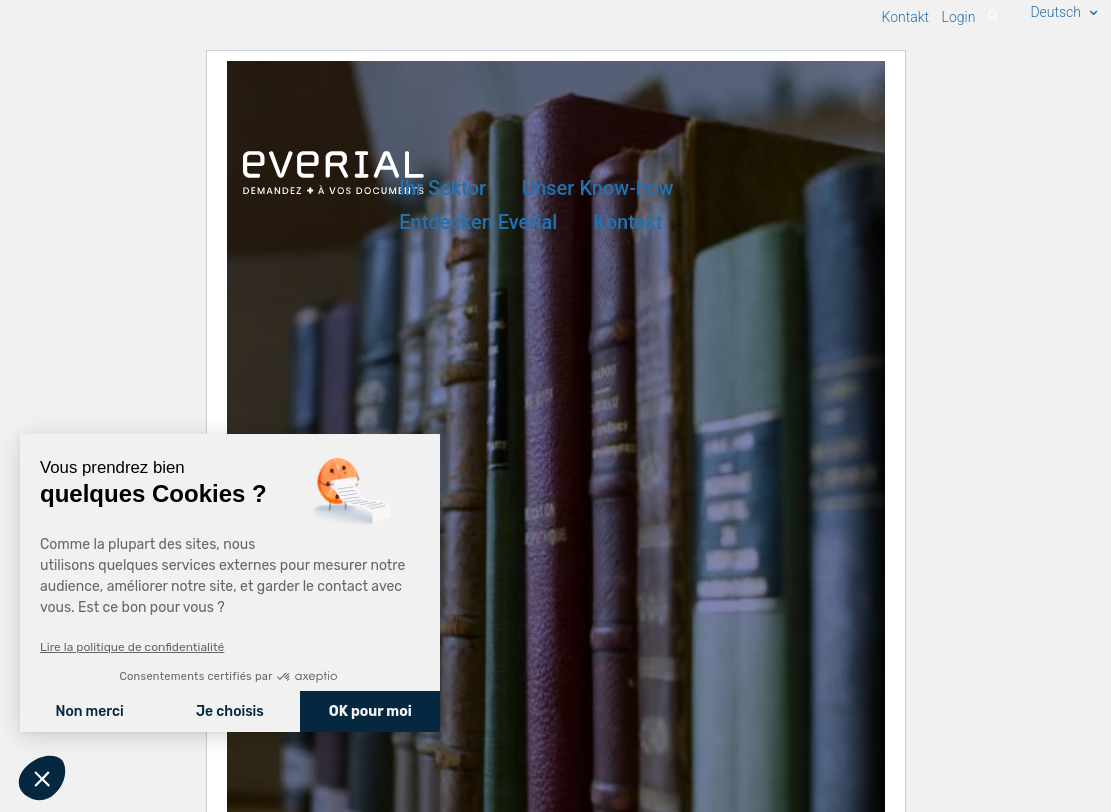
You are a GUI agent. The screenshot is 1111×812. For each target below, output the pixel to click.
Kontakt (627, 222)
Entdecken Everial (478, 222)
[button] (42, 778)
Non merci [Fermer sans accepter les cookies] (89, 711)
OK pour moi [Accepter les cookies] (370, 711)
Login (959, 17)
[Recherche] (993, 17)
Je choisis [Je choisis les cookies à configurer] (230, 711)
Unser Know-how (597, 188)
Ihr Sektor (442, 188)
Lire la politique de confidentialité (132, 647)
